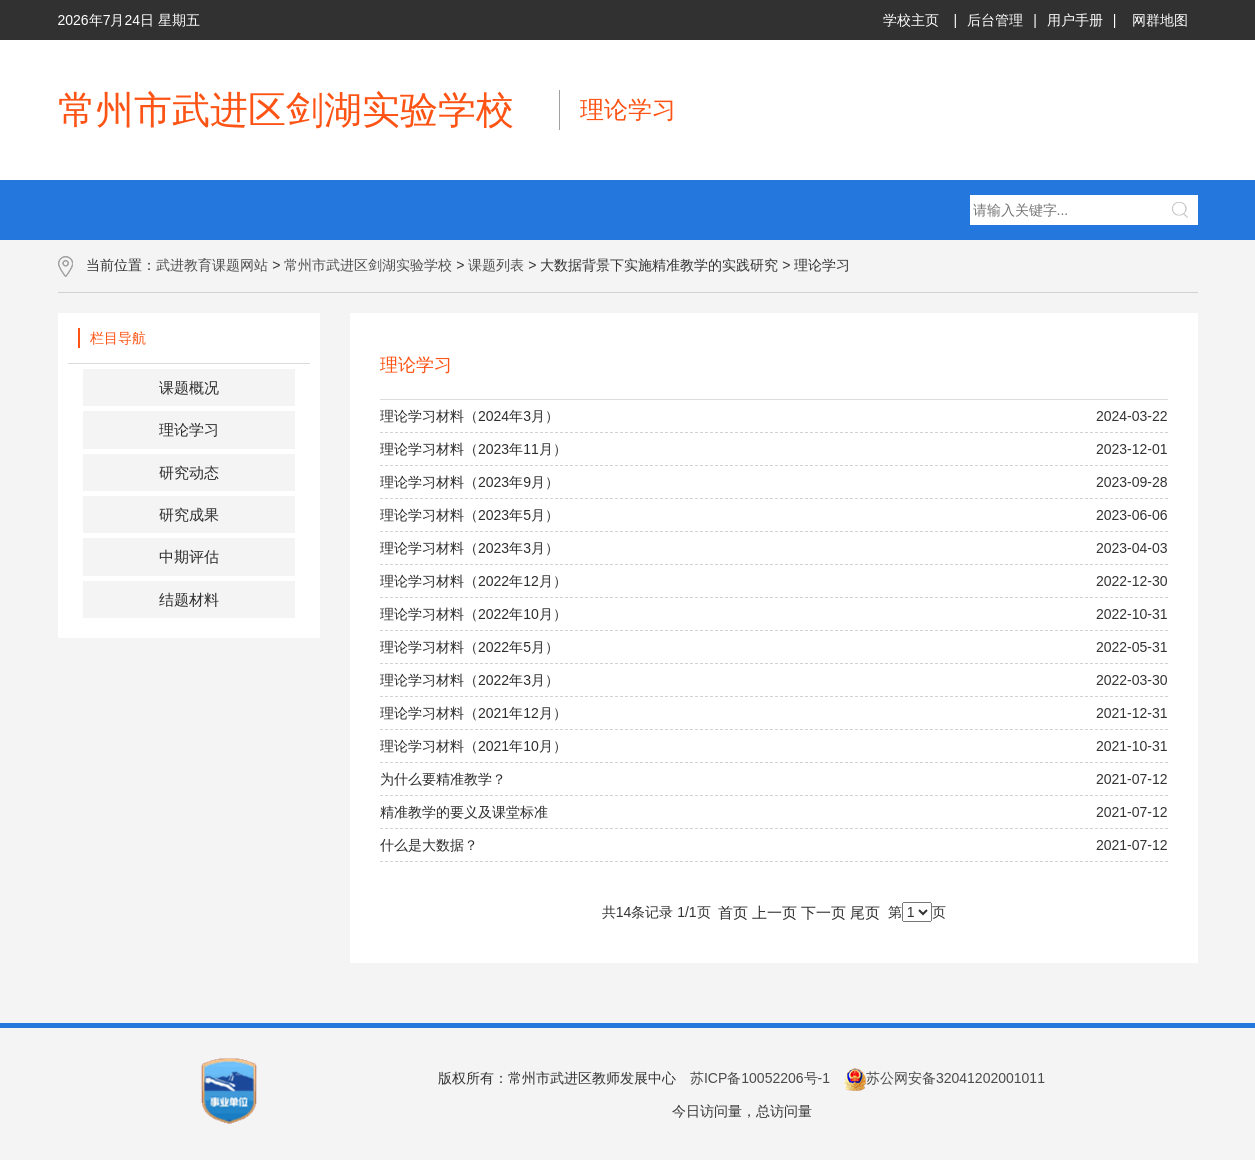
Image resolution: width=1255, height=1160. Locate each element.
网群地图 (1160, 20)
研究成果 (189, 514)
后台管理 (995, 20)
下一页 (823, 912)
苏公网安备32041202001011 (944, 1078)
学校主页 (911, 20)
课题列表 (496, 265)
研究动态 (189, 472)
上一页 (774, 912)
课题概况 (189, 387)
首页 (733, 912)
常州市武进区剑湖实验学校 (368, 265)
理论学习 (189, 429)
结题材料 (189, 599)
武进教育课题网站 (212, 265)
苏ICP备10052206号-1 (760, 1078)
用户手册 (1075, 20)
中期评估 (189, 556)
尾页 (865, 912)
